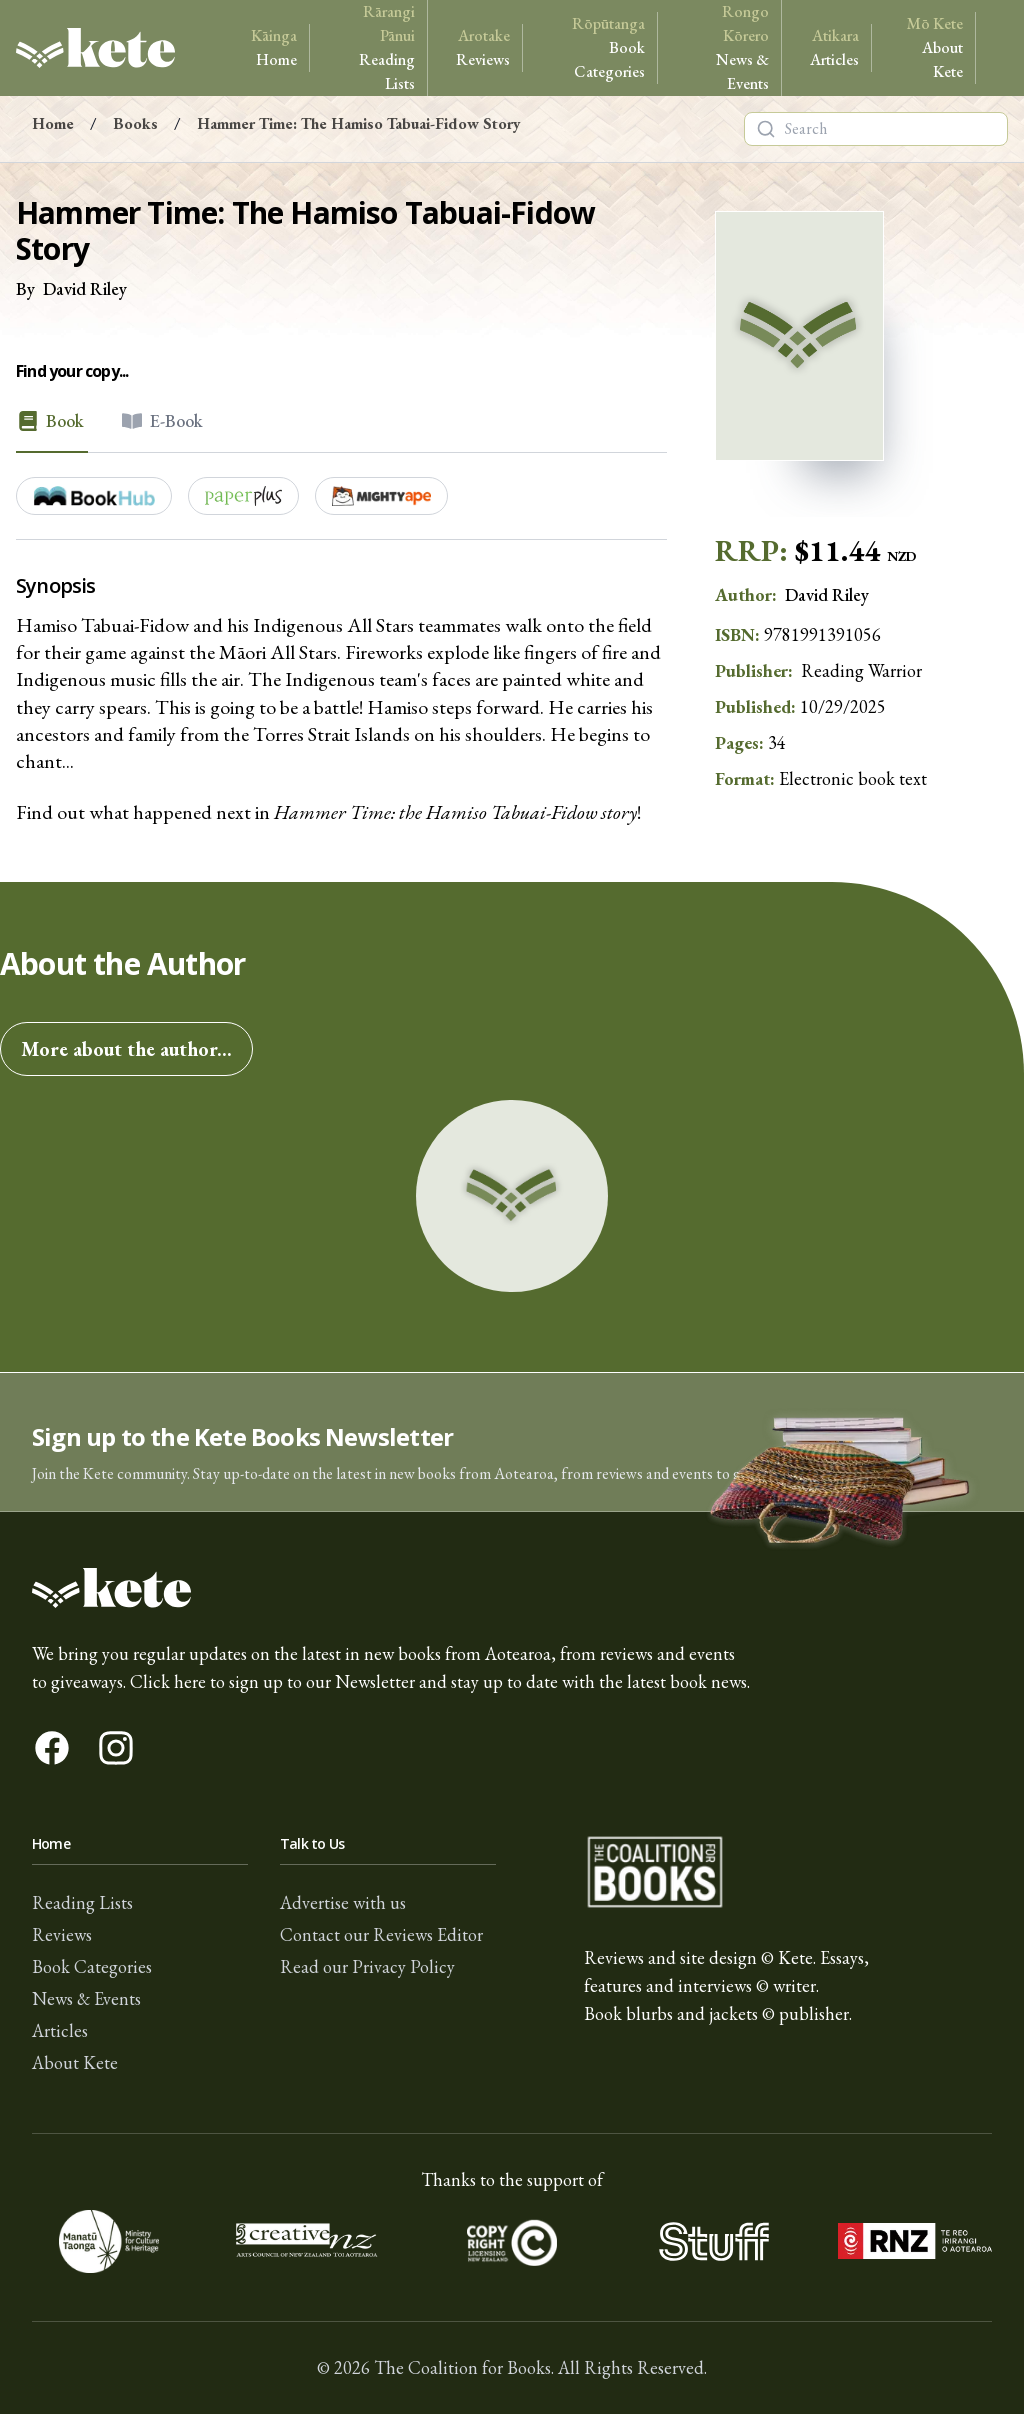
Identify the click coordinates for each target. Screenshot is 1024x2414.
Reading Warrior (861, 670)
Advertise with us (343, 1902)
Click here (168, 1681)
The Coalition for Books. (464, 2367)
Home (274, 47)
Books (135, 123)
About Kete (931, 47)
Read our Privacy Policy (367, 1966)
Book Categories (598, 47)
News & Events (727, 47)
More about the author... (126, 1049)
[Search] (766, 129)
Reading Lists (376, 47)
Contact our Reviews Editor (381, 1934)
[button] (512, 1442)
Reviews (483, 47)
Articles (834, 47)
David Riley (85, 288)
